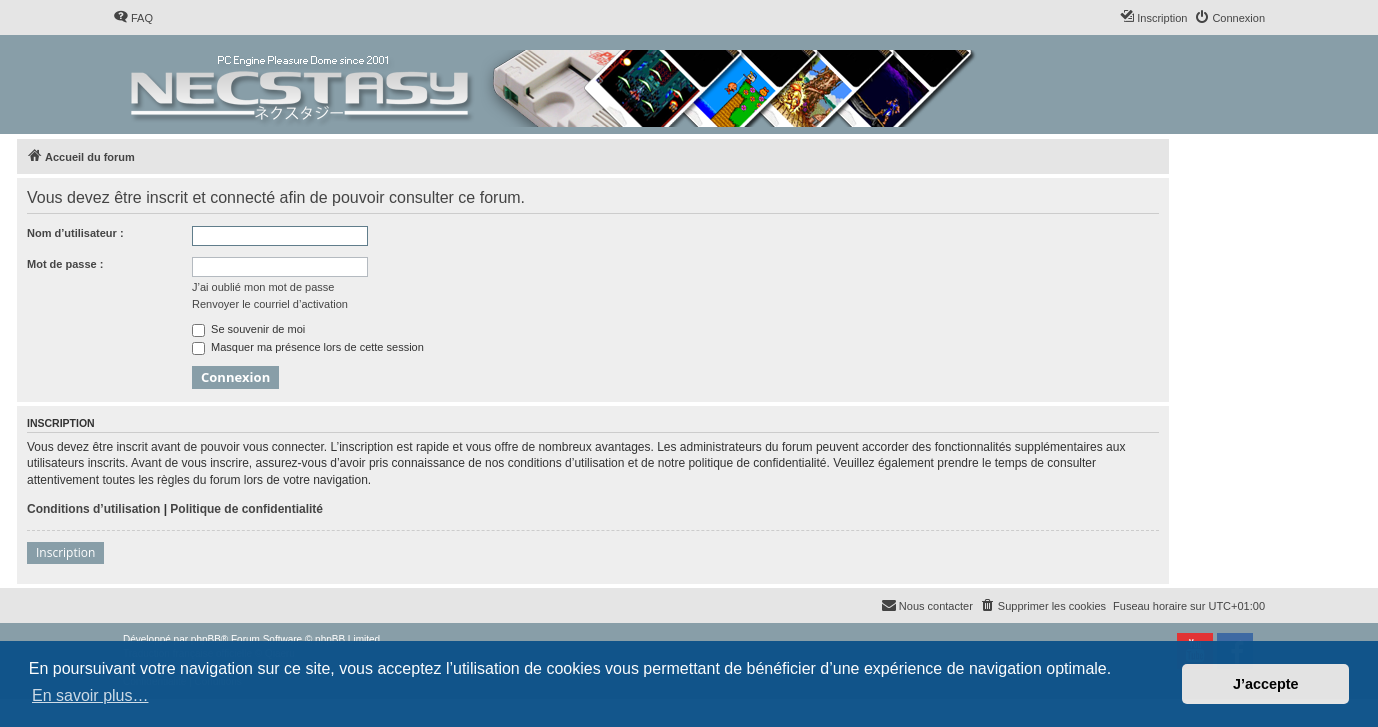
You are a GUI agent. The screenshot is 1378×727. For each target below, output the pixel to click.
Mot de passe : (65, 264)
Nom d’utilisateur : (75, 233)
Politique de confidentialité (246, 509)
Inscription (65, 552)
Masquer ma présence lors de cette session (308, 347)
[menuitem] (133, 18)
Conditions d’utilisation (93, 509)
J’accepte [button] (1266, 684)
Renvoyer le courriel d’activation (270, 304)
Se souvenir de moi (248, 329)
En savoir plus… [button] (90, 695)
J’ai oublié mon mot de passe (263, 287)
